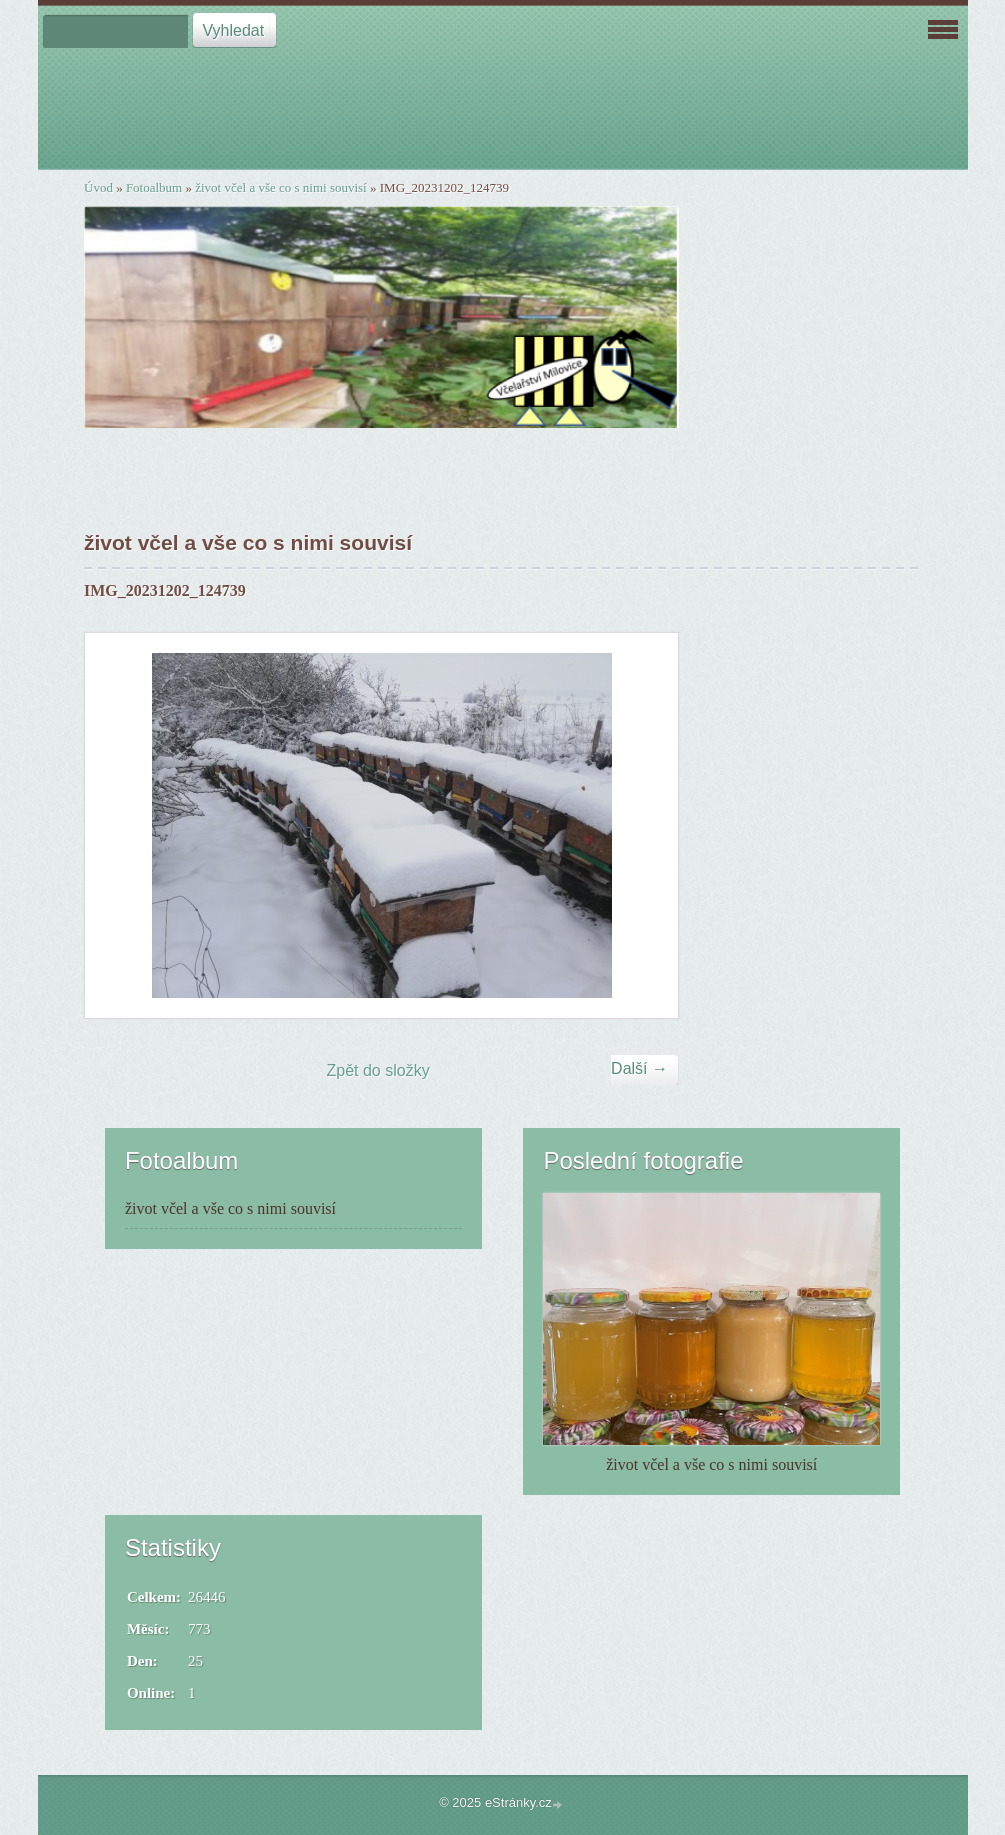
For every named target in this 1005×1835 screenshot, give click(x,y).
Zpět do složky (378, 1070)
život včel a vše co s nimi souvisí (281, 187)
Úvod (98, 187)
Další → (639, 1068)
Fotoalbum (154, 187)
